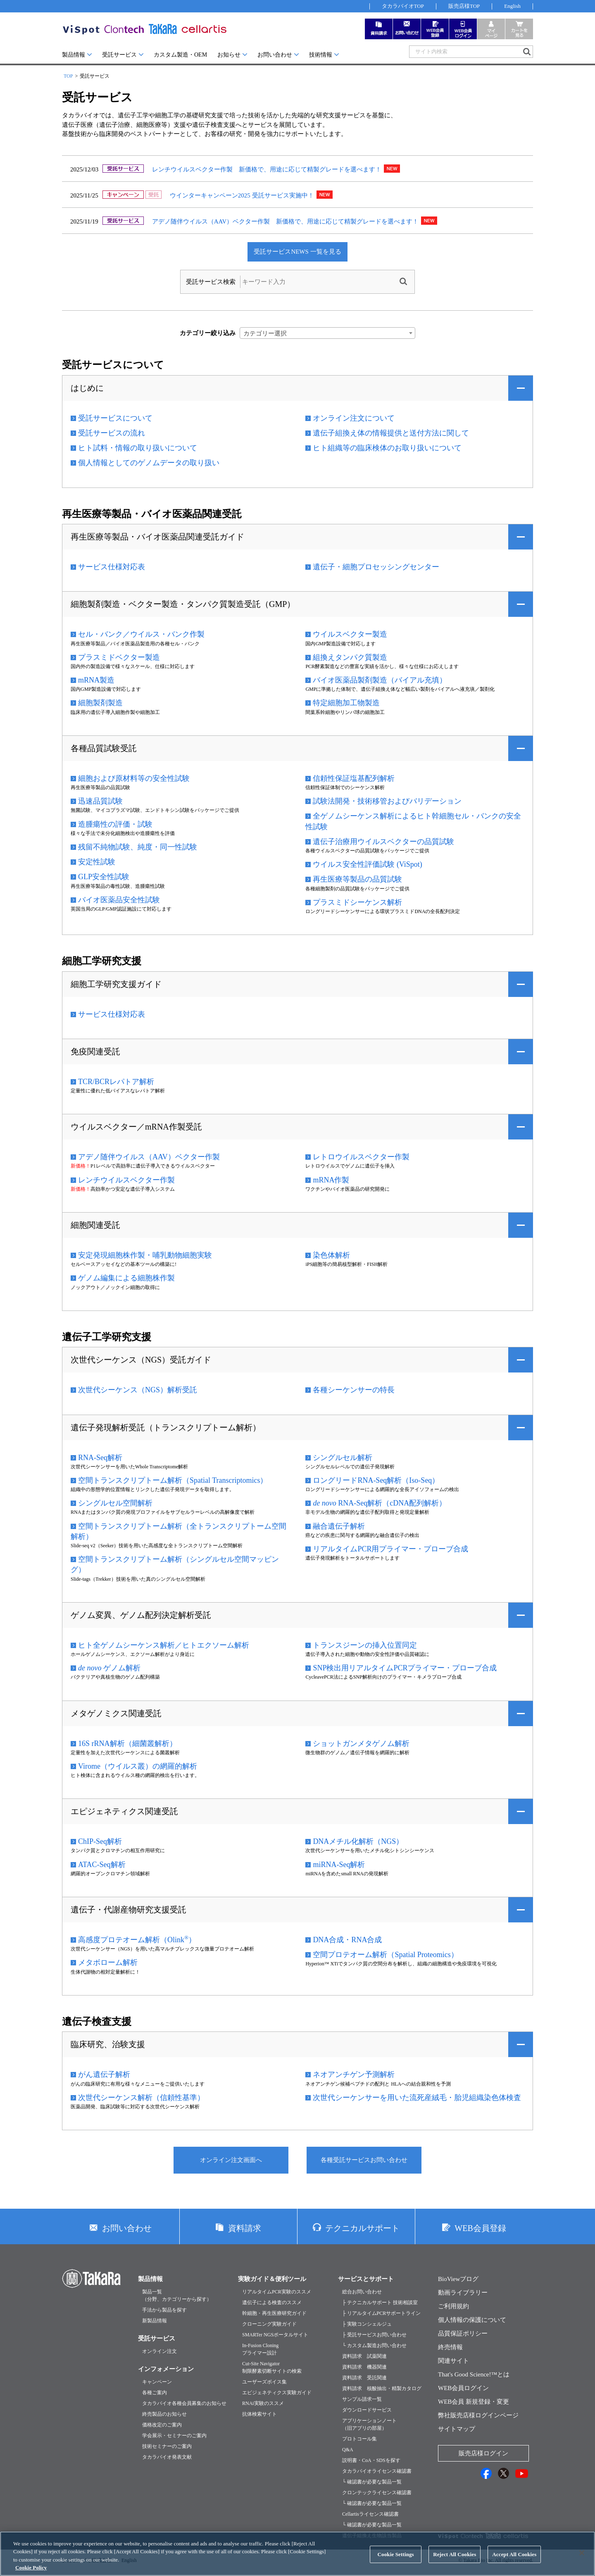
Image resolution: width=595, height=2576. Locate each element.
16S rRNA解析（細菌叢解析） (127, 1743)
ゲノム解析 (109, 1668)
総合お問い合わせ (362, 2292)
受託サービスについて (115, 418)
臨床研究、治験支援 (108, 2044)
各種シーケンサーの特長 (354, 1390)
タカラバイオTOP (403, 6)
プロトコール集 (359, 2439)
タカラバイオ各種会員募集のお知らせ (184, 2403)
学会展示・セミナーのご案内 (174, 2435)
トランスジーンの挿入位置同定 (365, 1645)
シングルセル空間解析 (115, 1503)
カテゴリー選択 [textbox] (265, 333)
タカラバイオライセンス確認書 (377, 2471)
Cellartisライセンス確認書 (370, 2514)
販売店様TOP (464, 6)
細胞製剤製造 (100, 703)
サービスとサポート (366, 2279)
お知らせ (228, 55)
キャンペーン (157, 2382)
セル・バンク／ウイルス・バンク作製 (141, 634)
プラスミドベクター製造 (119, 657)
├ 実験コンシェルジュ (367, 2324)
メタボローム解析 (108, 1962)
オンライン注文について (354, 418)
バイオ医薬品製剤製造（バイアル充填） (380, 680)
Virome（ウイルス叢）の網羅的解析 (137, 1766)
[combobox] (327, 333)
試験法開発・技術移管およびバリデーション (387, 801)
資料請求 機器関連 (364, 2367)
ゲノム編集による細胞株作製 (126, 1278)
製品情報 (73, 55)
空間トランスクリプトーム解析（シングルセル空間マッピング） (175, 1564)
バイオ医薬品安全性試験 (119, 900)
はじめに (87, 387)
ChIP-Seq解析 (100, 1841)
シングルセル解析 (342, 1457)
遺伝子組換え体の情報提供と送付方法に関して (391, 433)
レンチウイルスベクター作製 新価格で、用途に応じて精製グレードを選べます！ (266, 169)
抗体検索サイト (259, 2414)
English (512, 6)
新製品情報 (154, 2321)
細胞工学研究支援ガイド (116, 984)
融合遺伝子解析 (339, 1526)
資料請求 (244, 2228)
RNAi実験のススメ (263, 2403)
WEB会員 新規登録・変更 (473, 2401)
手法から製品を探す (164, 2310)
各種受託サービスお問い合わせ (364, 2160)
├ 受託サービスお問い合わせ (374, 2335)
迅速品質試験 (100, 801)
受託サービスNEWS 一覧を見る (297, 251)
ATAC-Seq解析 (102, 1864)
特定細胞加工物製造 (346, 703)
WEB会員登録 (480, 2228)
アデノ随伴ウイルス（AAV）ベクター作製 (149, 1157)
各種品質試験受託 (104, 748)
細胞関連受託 (95, 1225)
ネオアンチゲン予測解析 (354, 2074)
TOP (68, 76)
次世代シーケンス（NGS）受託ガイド (141, 1359)
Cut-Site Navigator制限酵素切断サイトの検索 (272, 2367)
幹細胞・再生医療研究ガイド (274, 2313)
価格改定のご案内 (162, 2425)
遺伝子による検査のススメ (272, 2302)
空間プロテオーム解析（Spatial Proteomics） (385, 1954)
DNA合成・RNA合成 (347, 1940)
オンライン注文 (159, 2351)
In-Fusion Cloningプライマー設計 (260, 2349)
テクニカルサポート (362, 2228)
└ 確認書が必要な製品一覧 (372, 2482)
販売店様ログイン (483, 2453)
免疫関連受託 (95, 1051)
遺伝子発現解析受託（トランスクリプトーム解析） (166, 1427)
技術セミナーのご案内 (167, 2446)
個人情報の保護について (472, 2320)
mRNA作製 (331, 1180)
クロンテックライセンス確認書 (377, 2492)
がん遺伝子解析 (104, 2074)
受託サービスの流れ (111, 433)
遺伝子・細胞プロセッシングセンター (376, 567)
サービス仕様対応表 (111, 567)
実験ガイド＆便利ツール (272, 2279)
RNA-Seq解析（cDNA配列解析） (379, 1503)
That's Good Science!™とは (473, 2374)
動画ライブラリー (463, 2292)
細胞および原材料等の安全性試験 (134, 778)
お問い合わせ (274, 55)
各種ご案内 (154, 2392)
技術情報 (320, 55)
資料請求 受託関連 (364, 2378)
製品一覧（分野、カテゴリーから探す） (177, 2295)
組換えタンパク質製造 (350, 657)
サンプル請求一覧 (362, 2399)
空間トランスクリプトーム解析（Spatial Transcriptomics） (173, 1480)
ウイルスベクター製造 (350, 634)
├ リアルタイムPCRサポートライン (381, 2313)
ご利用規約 (453, 2306)
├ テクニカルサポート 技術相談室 (380, 2302)
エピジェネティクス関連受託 (124, 1811)
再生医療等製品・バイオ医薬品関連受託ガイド (157, 536)
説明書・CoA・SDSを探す (371, 2460)
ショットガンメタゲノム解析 (361, 1743)
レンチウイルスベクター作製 (126, 1180)
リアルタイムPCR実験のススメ (276, 2292)
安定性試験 (96, 862)
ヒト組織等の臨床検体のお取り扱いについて (387, 448)
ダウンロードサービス (367, 2410)
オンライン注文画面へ (231, 2160)
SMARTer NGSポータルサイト (275, 2335)
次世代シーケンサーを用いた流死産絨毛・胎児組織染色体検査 (417, 2097)
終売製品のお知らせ (164, 2414)
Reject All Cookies (454, 2561)
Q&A (347, 2449)
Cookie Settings (396, 2561)
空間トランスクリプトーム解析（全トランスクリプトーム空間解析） (178, 1531)
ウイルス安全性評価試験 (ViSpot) (367, 864)
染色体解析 (331, 1255)
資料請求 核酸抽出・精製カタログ (381, 2388)
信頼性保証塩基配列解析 (354, 778)
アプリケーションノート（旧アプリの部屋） (369, 2424)
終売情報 (450, 2347)
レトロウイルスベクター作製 (361, 1157)
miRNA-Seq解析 (339, 1864)
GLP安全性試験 (103, 877)
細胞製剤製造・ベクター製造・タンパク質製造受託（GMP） (183, 604)
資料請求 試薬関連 (364, 2356)
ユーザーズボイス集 (264, 2382)
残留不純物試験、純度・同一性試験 (137, 847)
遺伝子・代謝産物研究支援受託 (128, 1909)
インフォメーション (166, 2369)
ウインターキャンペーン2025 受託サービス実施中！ (242, 195)
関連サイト (453, 2360)
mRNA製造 (96, 680)
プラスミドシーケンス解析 (357, 902)
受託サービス (119, 55)
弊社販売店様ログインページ (478, 2415)
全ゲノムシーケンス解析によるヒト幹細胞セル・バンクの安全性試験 (413, 821)
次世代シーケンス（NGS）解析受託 (137, 1390)
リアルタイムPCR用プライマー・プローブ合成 (390, 1549)
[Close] (582, 2560)
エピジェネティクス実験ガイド (277, 2392)
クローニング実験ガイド (269, 2324)
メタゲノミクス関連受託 (116, 1713)
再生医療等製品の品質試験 (357, 879)
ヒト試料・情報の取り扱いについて (137, 448)
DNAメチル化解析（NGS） (358, 1841)
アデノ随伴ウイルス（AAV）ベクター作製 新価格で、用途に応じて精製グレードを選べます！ (285, 221)
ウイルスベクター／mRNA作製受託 (136, 1126)
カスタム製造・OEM (180, 55)
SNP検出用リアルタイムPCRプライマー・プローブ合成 (405, 1668)
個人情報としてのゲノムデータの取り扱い (148, 463)
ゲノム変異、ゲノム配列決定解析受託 (141, 1615)
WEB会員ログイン (463, 2388)
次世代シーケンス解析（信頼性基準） (141, 2097)
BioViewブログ (458, 2279)
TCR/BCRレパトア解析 (116, 1081)
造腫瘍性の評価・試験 (115, 824)
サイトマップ (456, 2429)
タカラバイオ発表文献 (167, 2457)
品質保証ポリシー (463, 2333)
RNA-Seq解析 (100, 1457)
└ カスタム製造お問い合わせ (374, 2345)
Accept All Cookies (514, 2561)
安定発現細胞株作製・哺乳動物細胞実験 (145, 1255)
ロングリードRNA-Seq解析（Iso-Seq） (376, 1480)
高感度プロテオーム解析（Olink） (137, 1939)
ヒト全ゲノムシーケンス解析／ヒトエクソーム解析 (163, 1645)
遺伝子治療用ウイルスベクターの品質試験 (383, 841)
